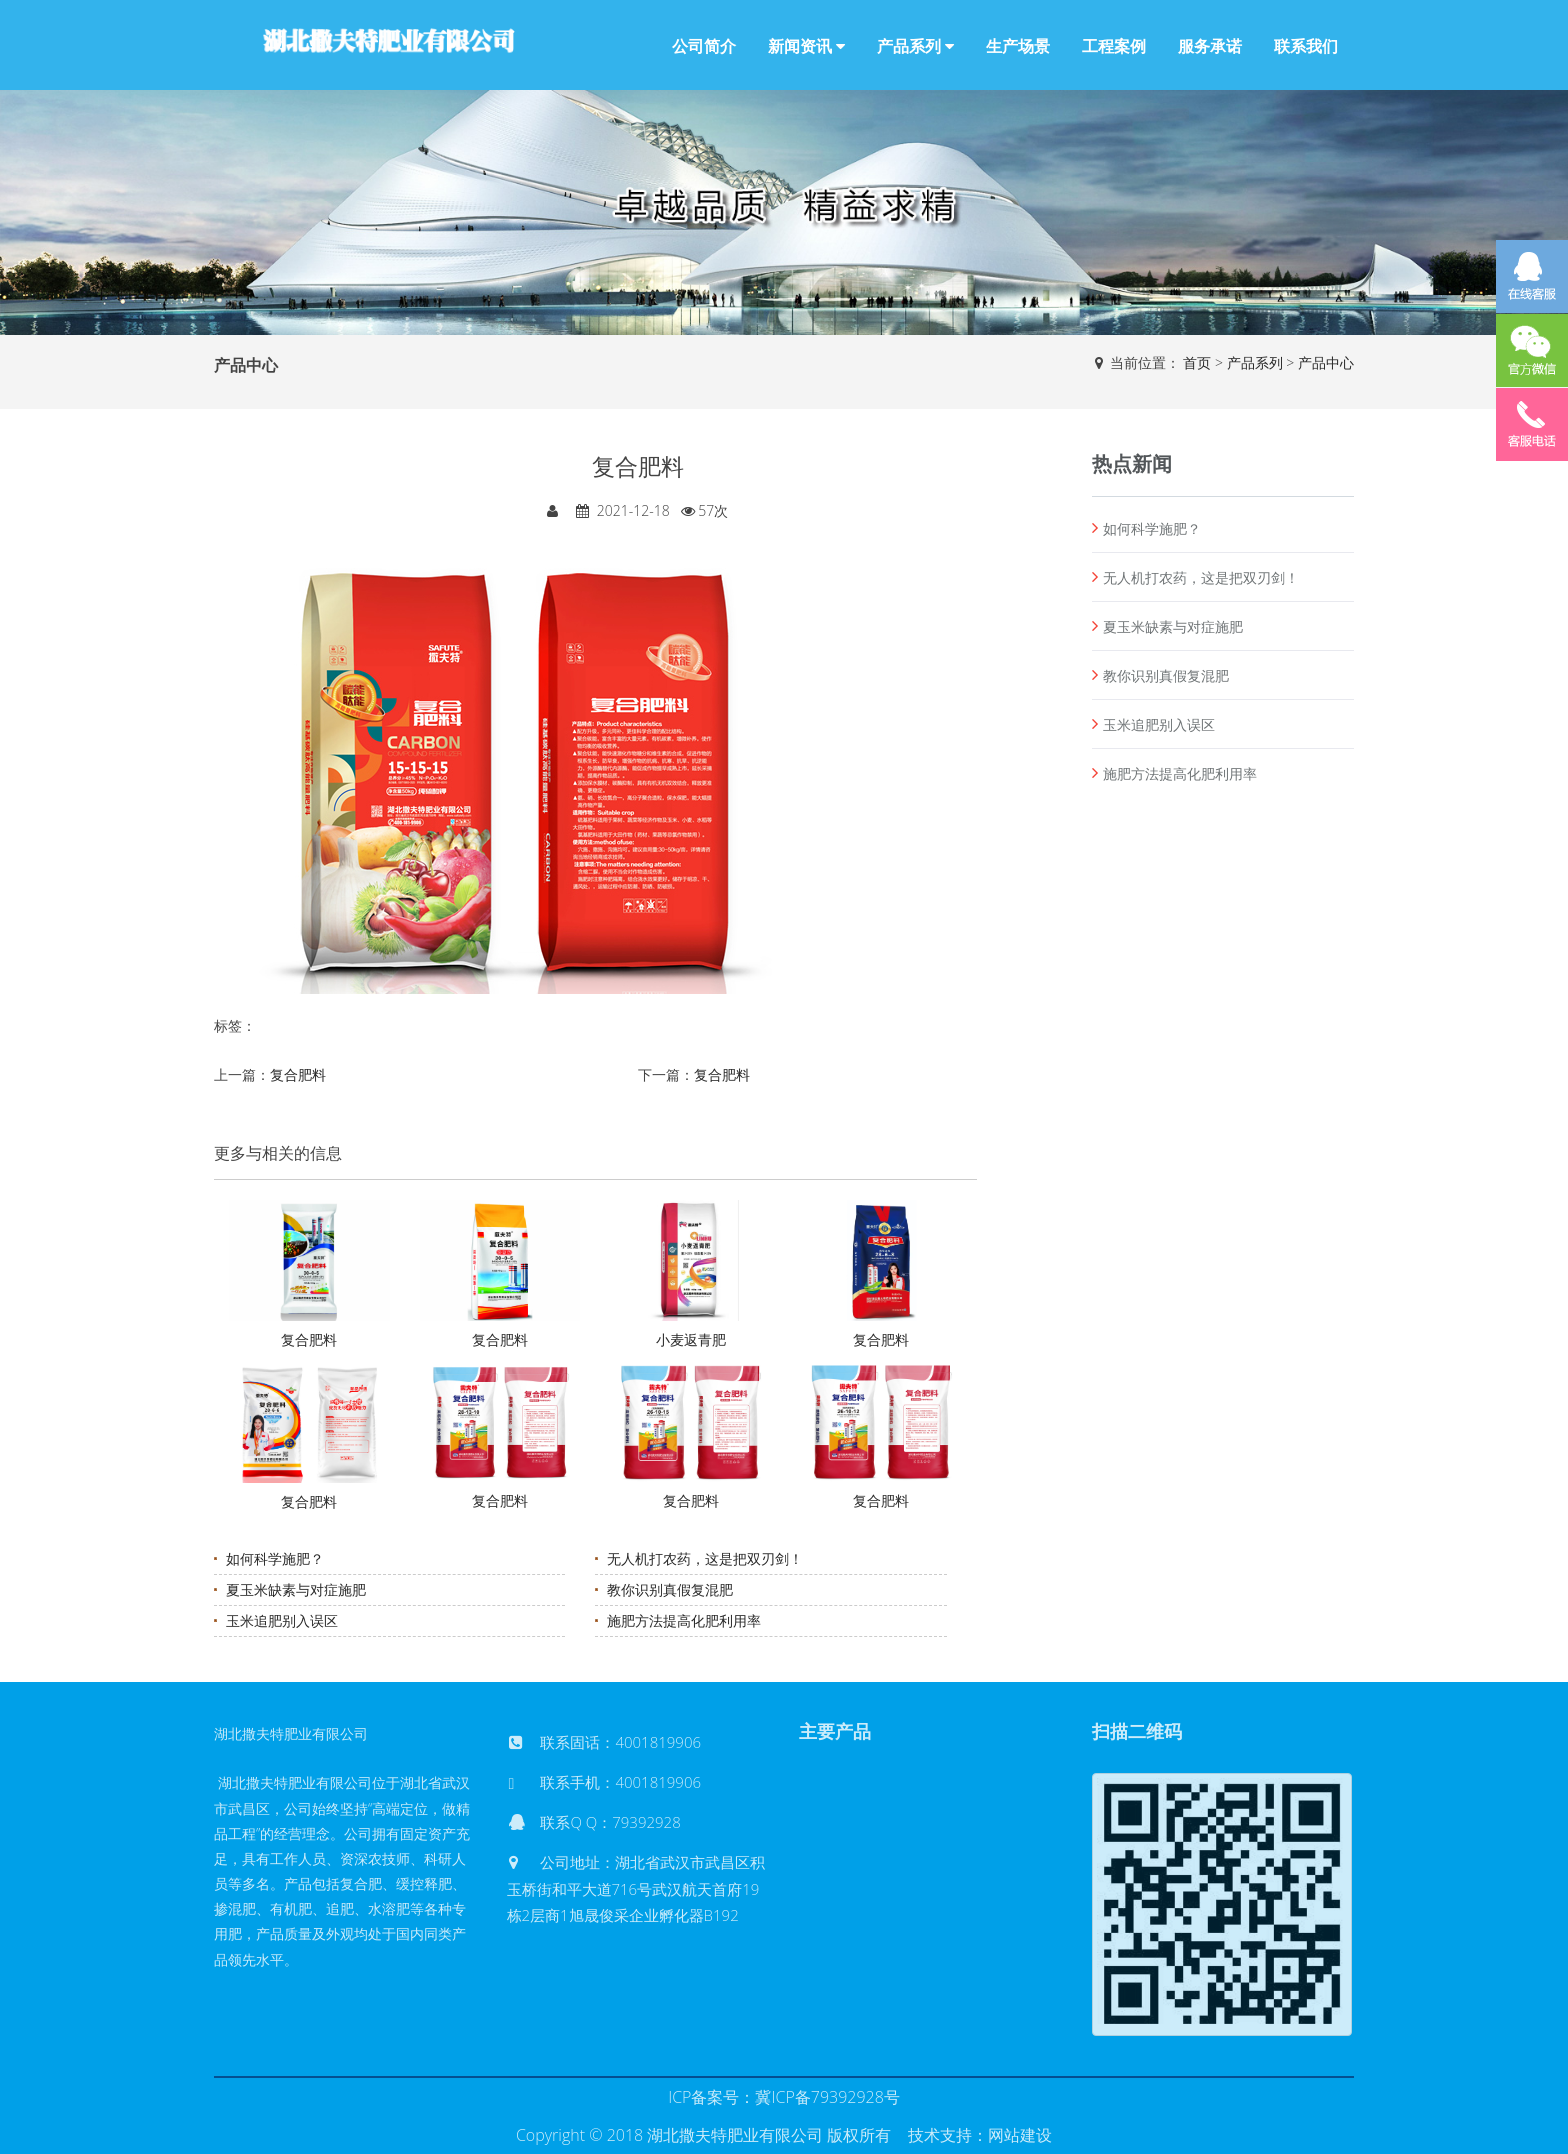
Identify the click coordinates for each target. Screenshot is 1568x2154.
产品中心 (1326, 362)
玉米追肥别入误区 (282, 1620)
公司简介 (704, 46)
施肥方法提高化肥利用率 (684, 1620)
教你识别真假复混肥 (670, 1589)
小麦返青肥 (691, 1339)
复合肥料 (298, 1074)
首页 (1197, 362)
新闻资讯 (806, 46)
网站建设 (1020, 2135)
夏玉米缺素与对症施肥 (296, 1589)
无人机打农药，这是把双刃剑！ (705, 1558)
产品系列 (915, 46)
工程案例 (1114, 46)
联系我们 (1306, 46)
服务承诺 (1210, 46)
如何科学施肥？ (275, 1558)
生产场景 (1018, 46)
